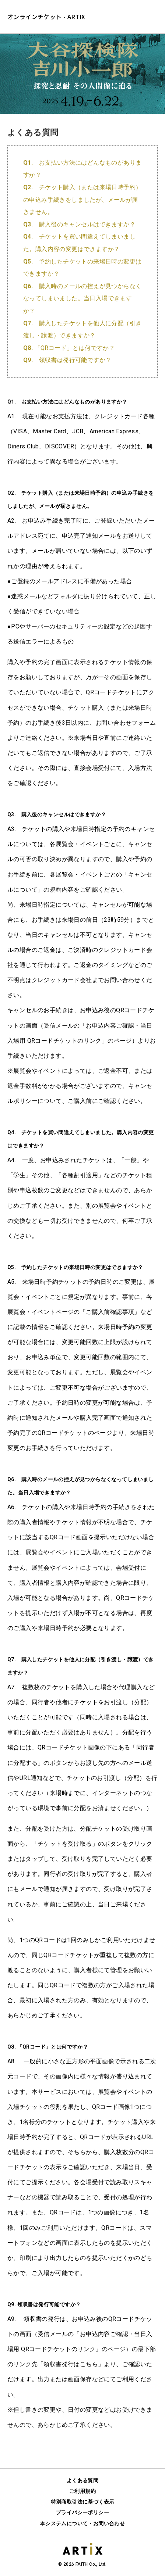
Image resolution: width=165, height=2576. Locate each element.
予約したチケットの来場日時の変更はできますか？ (82, 267)
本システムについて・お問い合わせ (82, 2523)
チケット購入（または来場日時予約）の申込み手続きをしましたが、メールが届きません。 (82, 199)
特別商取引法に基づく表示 (83, 2502)
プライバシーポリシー (82, 2512)
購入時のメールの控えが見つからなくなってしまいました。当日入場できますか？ (82, 298)
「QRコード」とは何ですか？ (69, 347)
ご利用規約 (82, 2491)
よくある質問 (82, 2480)
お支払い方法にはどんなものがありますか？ (82, 169)
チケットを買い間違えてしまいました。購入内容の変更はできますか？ (79, 242)
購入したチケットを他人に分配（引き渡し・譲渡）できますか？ (82, 329)
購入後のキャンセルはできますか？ (79, 224)
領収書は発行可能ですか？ (67, 360)
